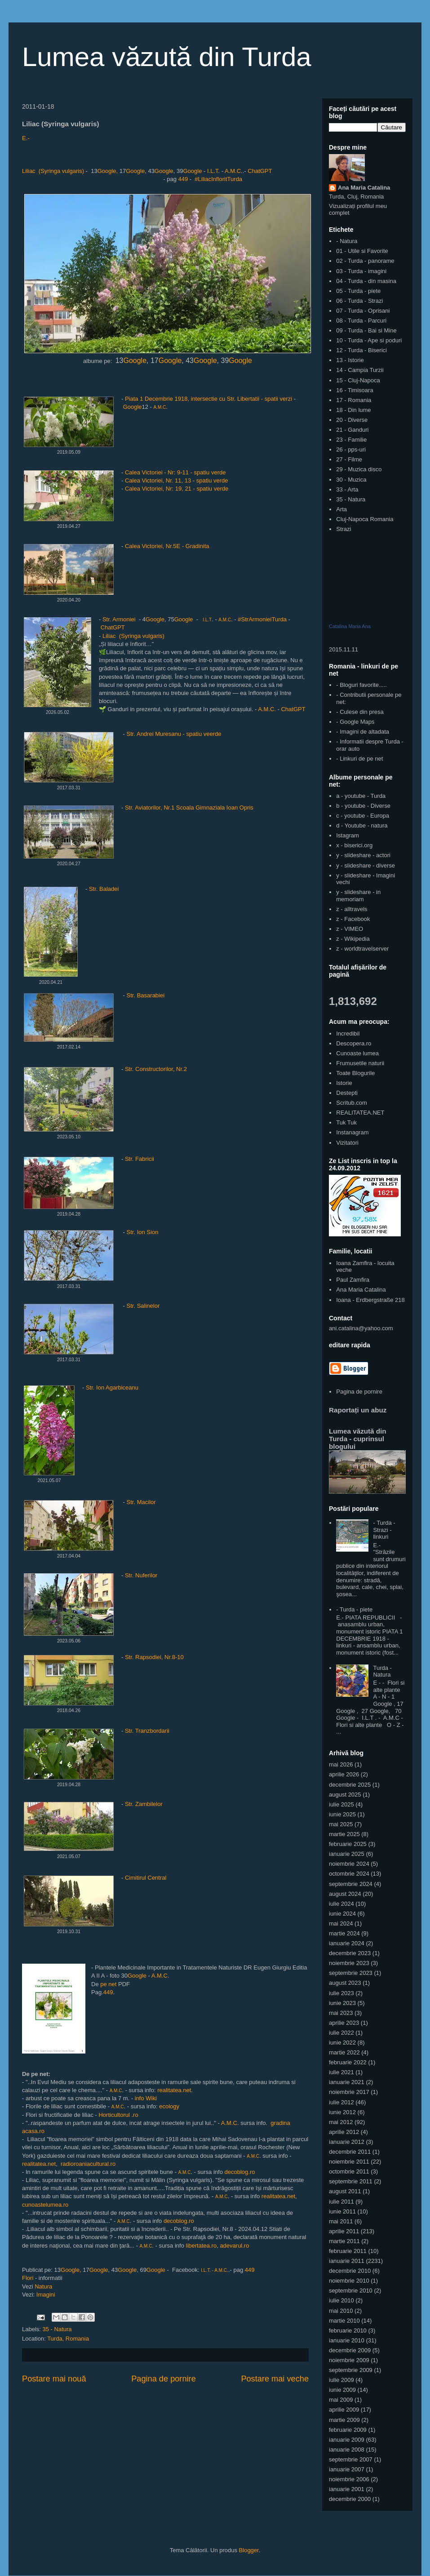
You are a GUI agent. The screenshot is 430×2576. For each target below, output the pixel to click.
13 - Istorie (350, 360)
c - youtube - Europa (362, 815)
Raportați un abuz (357, 1410)
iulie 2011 (341, 2201)
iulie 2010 (341, 2300)
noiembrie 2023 (349, 1963)
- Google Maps (355, 721)
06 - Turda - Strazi (359, 300)
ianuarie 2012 (346, 2141)
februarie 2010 (348, 2330)
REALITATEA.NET (360, 1112)
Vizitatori (347, 1142)
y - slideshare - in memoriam (358, 896)
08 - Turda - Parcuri (361, 320)
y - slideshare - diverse (365, 865)
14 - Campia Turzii (359, 370)
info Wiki (145, 2098)
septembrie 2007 (350, 2459)
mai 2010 (341, 2310)
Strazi (343, 529)
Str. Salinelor (143, 1305)
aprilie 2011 (344, 2231)
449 (183, 179)
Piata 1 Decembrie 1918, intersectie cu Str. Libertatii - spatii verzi (208, 398)
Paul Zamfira (352, 1279)
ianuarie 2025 (346, 1853)
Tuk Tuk (346, 1122)
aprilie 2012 (344, 2132)
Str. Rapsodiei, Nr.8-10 (154, 1657)
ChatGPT (260, 171)
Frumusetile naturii (360, 1063)
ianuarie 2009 (346, 2439)
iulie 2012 (341, 2102)
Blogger (249, 2550)
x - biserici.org (354, 845)
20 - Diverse (352, 419)
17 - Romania (353, 400)
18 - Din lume (353, 410)
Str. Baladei (104, 888)
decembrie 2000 (350, 2499)
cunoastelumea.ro (45, 2204)
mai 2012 (341, 2122)
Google (135, 171)
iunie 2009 (342, 2389)
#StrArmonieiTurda (262, 619)
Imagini (45, 2294)
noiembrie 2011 (349, 2161)
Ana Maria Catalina (364, 187)
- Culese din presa (360, 711)
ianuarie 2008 (346, 2449)
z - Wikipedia (352, 938)
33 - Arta (347, 489)
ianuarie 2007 (346, 2469)
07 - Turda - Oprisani (363, 310)
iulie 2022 (341, 2032)
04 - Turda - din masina (366, 281)
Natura (43, 2286)
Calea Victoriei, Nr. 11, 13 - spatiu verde (177, 480)
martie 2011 (344, 2241)
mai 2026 (341, 1764)
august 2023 (345, 1982)
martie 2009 (344, 2420)
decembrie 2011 (350, 2151)
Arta (341, 509)
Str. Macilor (140, 1502)
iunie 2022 (342, 2042)
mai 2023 (341, 2012)
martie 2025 (344, 1834)
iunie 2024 (342, 1913)
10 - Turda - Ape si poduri (369, 340)
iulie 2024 (341, 1903)
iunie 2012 (342, 2112)
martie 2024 (344, 1933)
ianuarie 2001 (346, 2489)
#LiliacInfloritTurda (217, 179)
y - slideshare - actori (363, 855)
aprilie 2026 (344, 1774)
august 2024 (345, 1893)
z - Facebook (353, 919)
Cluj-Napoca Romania (364, 519)
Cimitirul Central (145, 1877)
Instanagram (352, 1132)
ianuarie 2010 (346, 2340)
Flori (27, 2278)
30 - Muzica (351, 479)
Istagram (347, 835)
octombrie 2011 (349, 2171)
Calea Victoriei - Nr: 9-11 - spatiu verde (175, 472)
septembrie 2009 (350, 2370)
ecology (169, 2106)
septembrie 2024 (350, 1884)
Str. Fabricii (139, 1158)
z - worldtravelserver (362, 948)
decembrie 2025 (350, 1784)
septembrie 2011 (350, 2181)
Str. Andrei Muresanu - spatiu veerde (175, 733)
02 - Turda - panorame (365, 260)
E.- (26, 138)
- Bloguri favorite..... (361, 685)
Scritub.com (351, 1102)
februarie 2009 (348, 2429)
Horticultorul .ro (118, 2114)
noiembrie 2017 (349, 2092)
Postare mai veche (275, 2378)
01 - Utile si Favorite (362, 251)
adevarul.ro (234, 2245)
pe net (109, 1984)
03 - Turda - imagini (361, 271)
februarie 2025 (348, 1844)
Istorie (344, 1083)
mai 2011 (341, 2221)
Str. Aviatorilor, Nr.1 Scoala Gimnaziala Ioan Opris (190, 807)
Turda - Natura (382, 1671)
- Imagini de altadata (362, 731)
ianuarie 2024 (346, 1943)
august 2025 (345, 1794)
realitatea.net (173, 2090)
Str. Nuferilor (141, 1575)
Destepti (347, 1092)
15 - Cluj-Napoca (358, 380)
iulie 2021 (341, 2072)
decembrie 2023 (350, 1953)
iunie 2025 (342, 1814)
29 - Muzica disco (358, 469)
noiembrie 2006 (349, 2479)
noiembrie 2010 (349, 2280)
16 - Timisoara (354, 390)
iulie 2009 (341, 2380)
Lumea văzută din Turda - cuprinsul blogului (357, 1438)
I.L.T (212, 171)
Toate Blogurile (355, 1073)
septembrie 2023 (350, 1973)
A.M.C (233, 171)
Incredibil (347, 1033)
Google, (108, 171)
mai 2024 (341, 1923)
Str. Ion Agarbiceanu (112, 1387)
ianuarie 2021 (346, 2082)
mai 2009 (341, 2399)
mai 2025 (341, 1824)
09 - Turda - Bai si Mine (366, 330)
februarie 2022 (348, 2062)
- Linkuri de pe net (359, 758)
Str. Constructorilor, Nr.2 (156, 1069)
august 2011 (345, 2191)
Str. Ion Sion (143, 1232)
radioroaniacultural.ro (88, 2163)
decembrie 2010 (350, 2270)
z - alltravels (351, 909)
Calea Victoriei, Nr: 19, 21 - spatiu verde (177, 488)
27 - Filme (349, 459)
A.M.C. (267, 709)
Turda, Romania (68, 2338)
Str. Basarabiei (146, 995)
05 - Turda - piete (358, 291)
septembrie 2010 (350, 2290)
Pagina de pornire (163, 2378)
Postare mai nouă (54, 2378)
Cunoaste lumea (357, 1053)
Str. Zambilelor (144, 1804)
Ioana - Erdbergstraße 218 (370, 1300)
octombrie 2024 (349, 1873)
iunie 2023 (342, 2003)
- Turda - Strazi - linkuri (384, 1529)
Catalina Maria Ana (350, 626)
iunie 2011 (342, 2211)
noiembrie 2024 (349, 1863)
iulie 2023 (341, 1993)
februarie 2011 (348, 2251)
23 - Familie (351, 439)
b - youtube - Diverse (363, 805)
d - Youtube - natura (361, 825)
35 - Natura (57, 2329)
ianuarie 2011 (346, 2260)
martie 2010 (344, 2320)
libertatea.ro (201, 2245)
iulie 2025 (341, 1804)
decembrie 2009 (350, 2350)
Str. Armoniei (119, 619)
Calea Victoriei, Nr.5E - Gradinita (167, 546)
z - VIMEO (349, 928)
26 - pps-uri (351, 449)
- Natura (346, 241)
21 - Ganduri (352, 429)
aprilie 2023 (344, 2022)
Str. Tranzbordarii (147, 1730)
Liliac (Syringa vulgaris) (53, 171)
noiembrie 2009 (349, 2360)
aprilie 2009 (344, 2409)
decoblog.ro (240, 2172)
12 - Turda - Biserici (361, 350)
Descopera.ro (353, 1043)
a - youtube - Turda (361, 795)
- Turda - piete (354, 1609)
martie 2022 (344, 2052)
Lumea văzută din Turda (166, 57)
